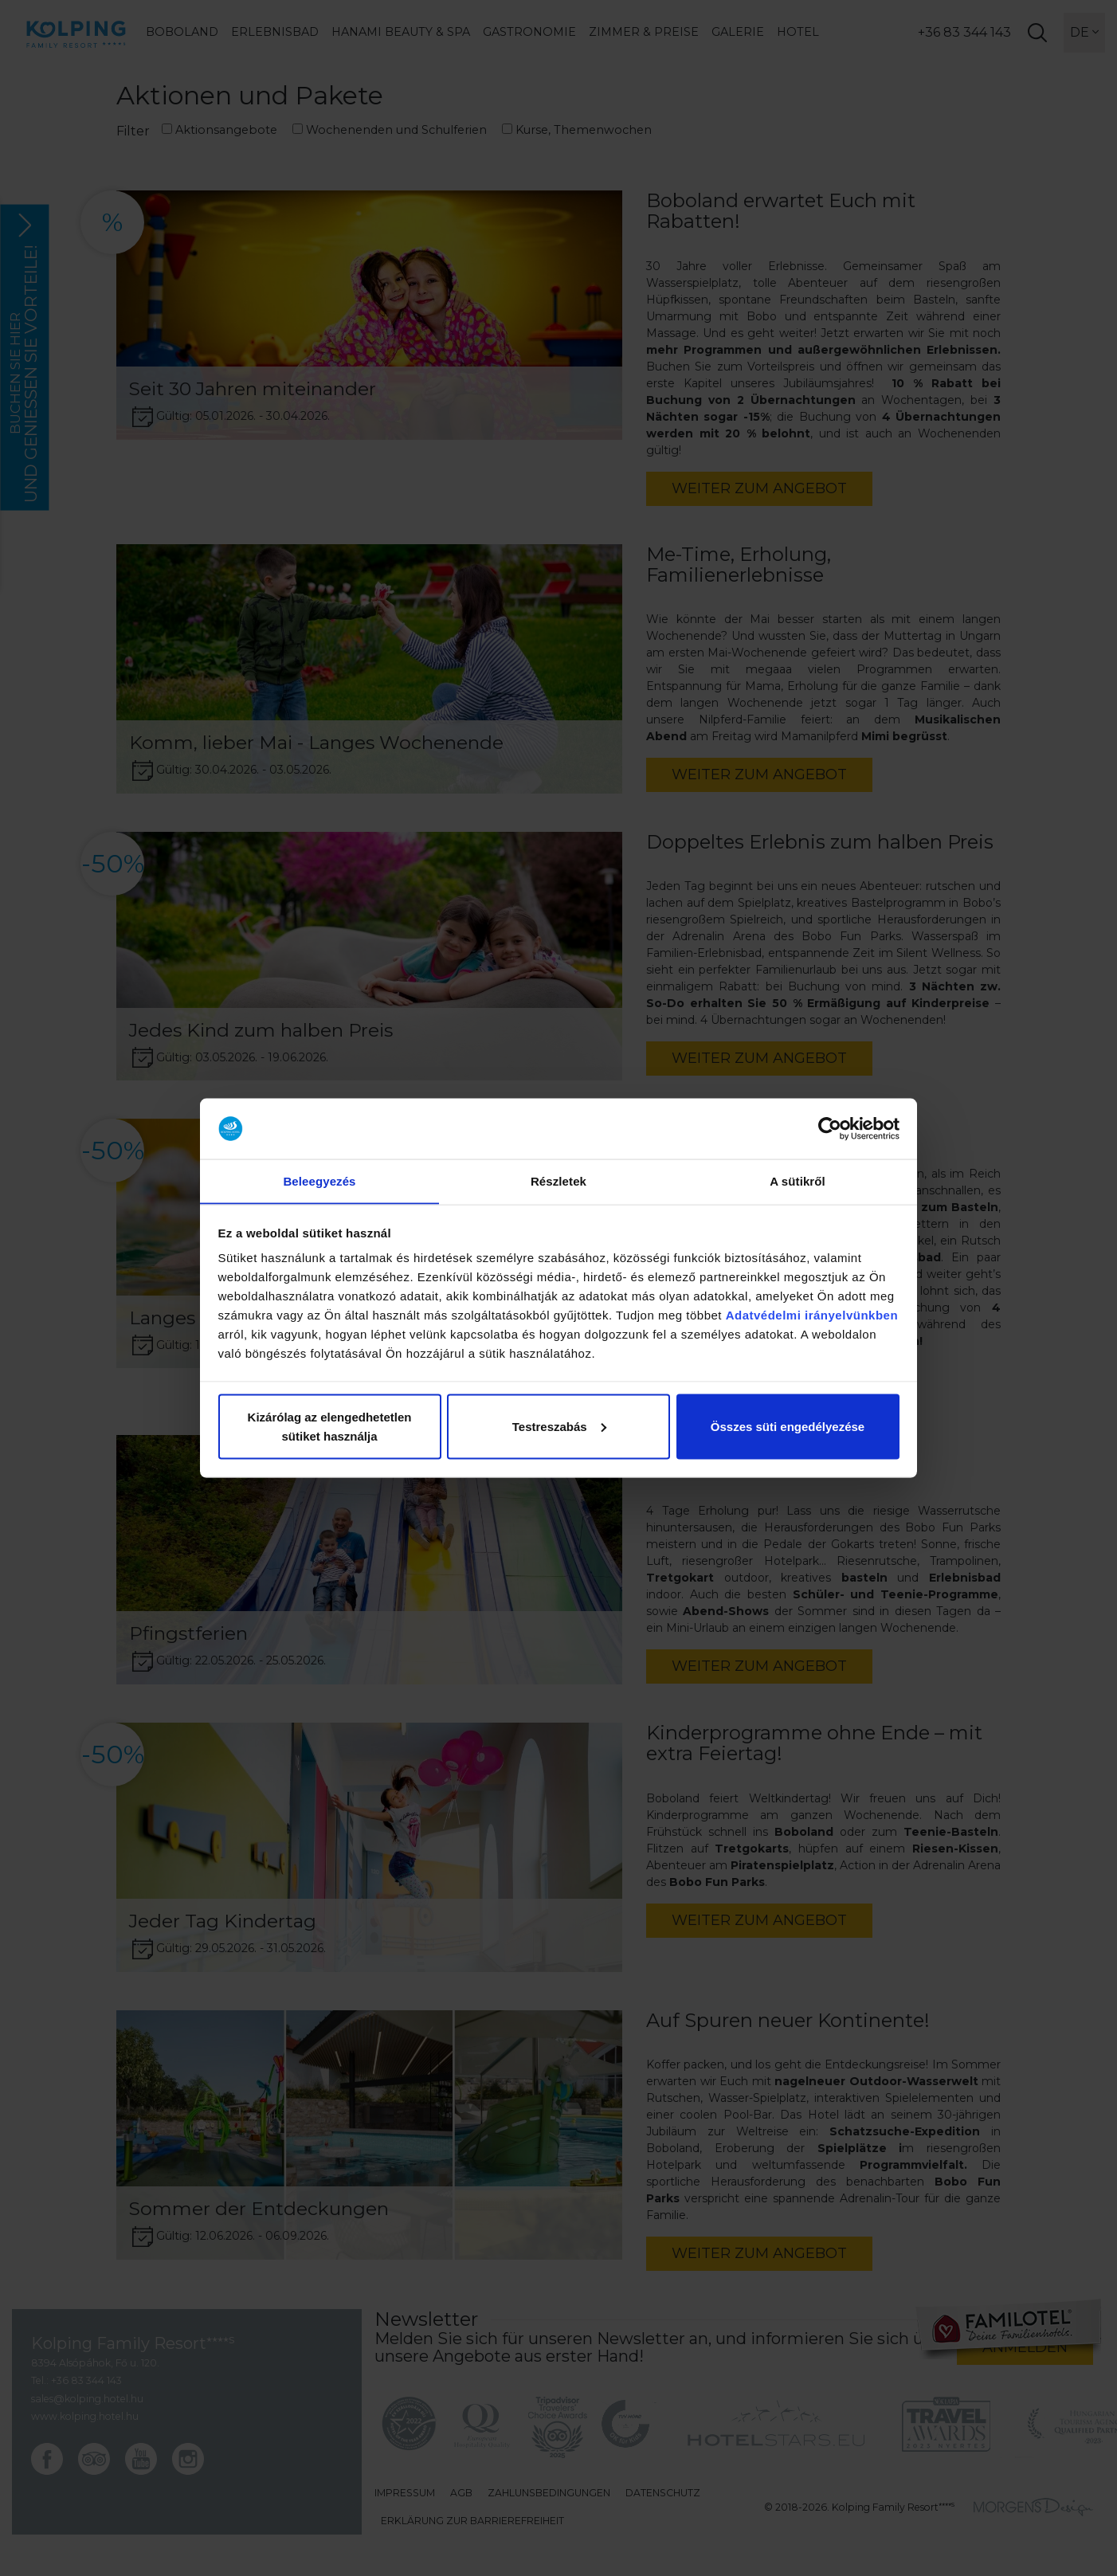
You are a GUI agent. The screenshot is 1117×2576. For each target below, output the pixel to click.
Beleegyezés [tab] (319, 1180)
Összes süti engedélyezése (787, 1426)
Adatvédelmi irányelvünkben (812, 1315)
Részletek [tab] (558, 1180)
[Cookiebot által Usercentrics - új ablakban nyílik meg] (829, 1128)
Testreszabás (559, 1426)
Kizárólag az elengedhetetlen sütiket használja (330, 1426)
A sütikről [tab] (797, 1180)
